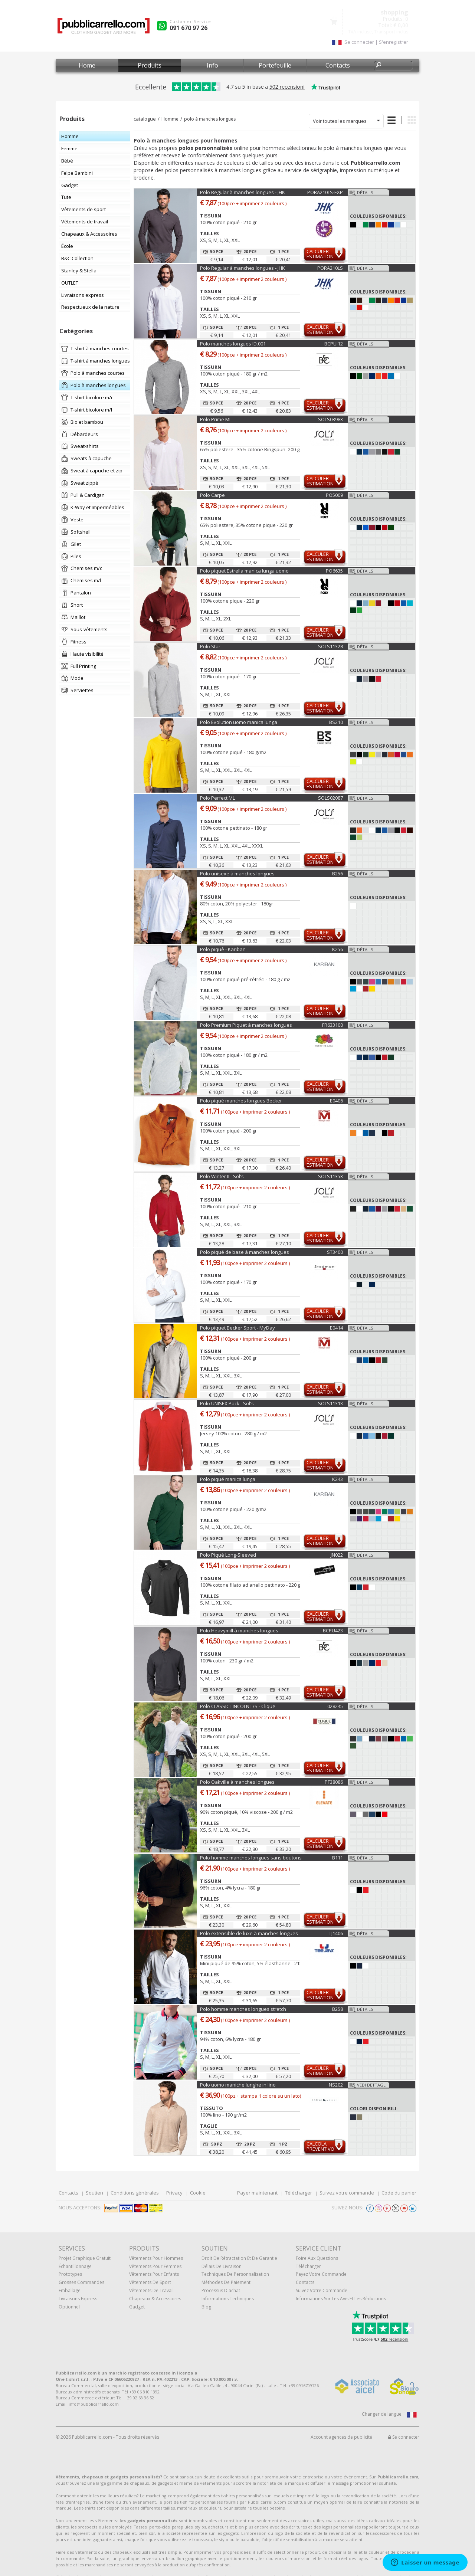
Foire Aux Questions (317, 2258)
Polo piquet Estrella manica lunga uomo (244, 570)
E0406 (336, 1100)
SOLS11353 (330, 1176)
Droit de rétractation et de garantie (239, 2258)
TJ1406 (336, 1933)
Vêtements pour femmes (155, 2266)
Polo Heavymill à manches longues (239, 1630)
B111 (337, 1857)
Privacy (174, 2192)
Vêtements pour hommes (156, 2258)
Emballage (70, 2290)
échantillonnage (75, 2266)
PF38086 (334, 1782)
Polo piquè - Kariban (223, 949)
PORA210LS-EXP (325, 192)
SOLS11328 (330, 646)
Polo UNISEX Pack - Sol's (227, 1403)
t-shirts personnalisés (241, 2495)
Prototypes (70, 2274)
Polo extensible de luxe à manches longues (249, 1933)
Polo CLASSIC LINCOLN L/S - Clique (237, 1706)
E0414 (336, 1327)
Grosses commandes (81, 2282)
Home (87, 65)
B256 (337, 873)
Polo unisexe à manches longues (237, 873)
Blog (206, 2307)
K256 (337, 949)
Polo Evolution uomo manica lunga (238, 722)
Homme (169, 119)
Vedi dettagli (372, 2085)
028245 (335, 1706)
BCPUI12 (333, 343)
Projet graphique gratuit (85, 2258)
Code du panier (398, 2192)
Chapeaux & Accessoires (155, 2298)
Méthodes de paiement (226, 2282)
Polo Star (210, 646)
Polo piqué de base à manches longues (244, 1252)
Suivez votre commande (347, 2192)
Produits (149, 65)
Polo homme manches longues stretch (243, 2009)
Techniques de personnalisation (235, 2274)
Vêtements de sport (150, 2282)
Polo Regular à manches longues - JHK (242, 192)
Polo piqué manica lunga (227, 1479)
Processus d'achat (221, 2290)
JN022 (337, 1554)
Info (212, 65)
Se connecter (403, 2437)
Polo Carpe (212, 495)
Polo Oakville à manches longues (237, 1782)
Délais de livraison (222, 2266)
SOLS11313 (330, 1403)
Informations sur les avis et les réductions (341, 2298)
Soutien (94, 2192)
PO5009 (334, 495)
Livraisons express (78, 2298)
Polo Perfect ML (217, 797)
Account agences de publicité (341, 2437)
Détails (365, 192)
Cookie (198, 2192)
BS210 (336, 722)
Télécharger (298, 2192)
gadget (137, 2307)
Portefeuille (275, 65)
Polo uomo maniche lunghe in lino (238, 2084)
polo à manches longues (210, 119)
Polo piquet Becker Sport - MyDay (237, 1327)
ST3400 (335, 1252)
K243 (337, 1479)
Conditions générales (135, 2192)
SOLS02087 (330, 797)
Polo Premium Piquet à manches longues (246, 1025)
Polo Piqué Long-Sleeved (228, 1554)
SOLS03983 (330, 419)
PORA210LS (330, 268)
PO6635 (334, 570)
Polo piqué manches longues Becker (241, 1100)
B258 (337, 2009)
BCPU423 (333, 1630)
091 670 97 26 (188, 28)
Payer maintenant (257, 2192)
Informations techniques (228, 2298)
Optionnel (69, 2307)
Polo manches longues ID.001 (233, 343)
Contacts (337, 65)
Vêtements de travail (151, 2290)
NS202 (336, 2084)
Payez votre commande (321, 2274)
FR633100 (332, 1025)
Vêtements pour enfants (154, 2274)
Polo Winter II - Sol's (222, 1176)
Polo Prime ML (216, 419)
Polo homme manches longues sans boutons (251, 1857)
